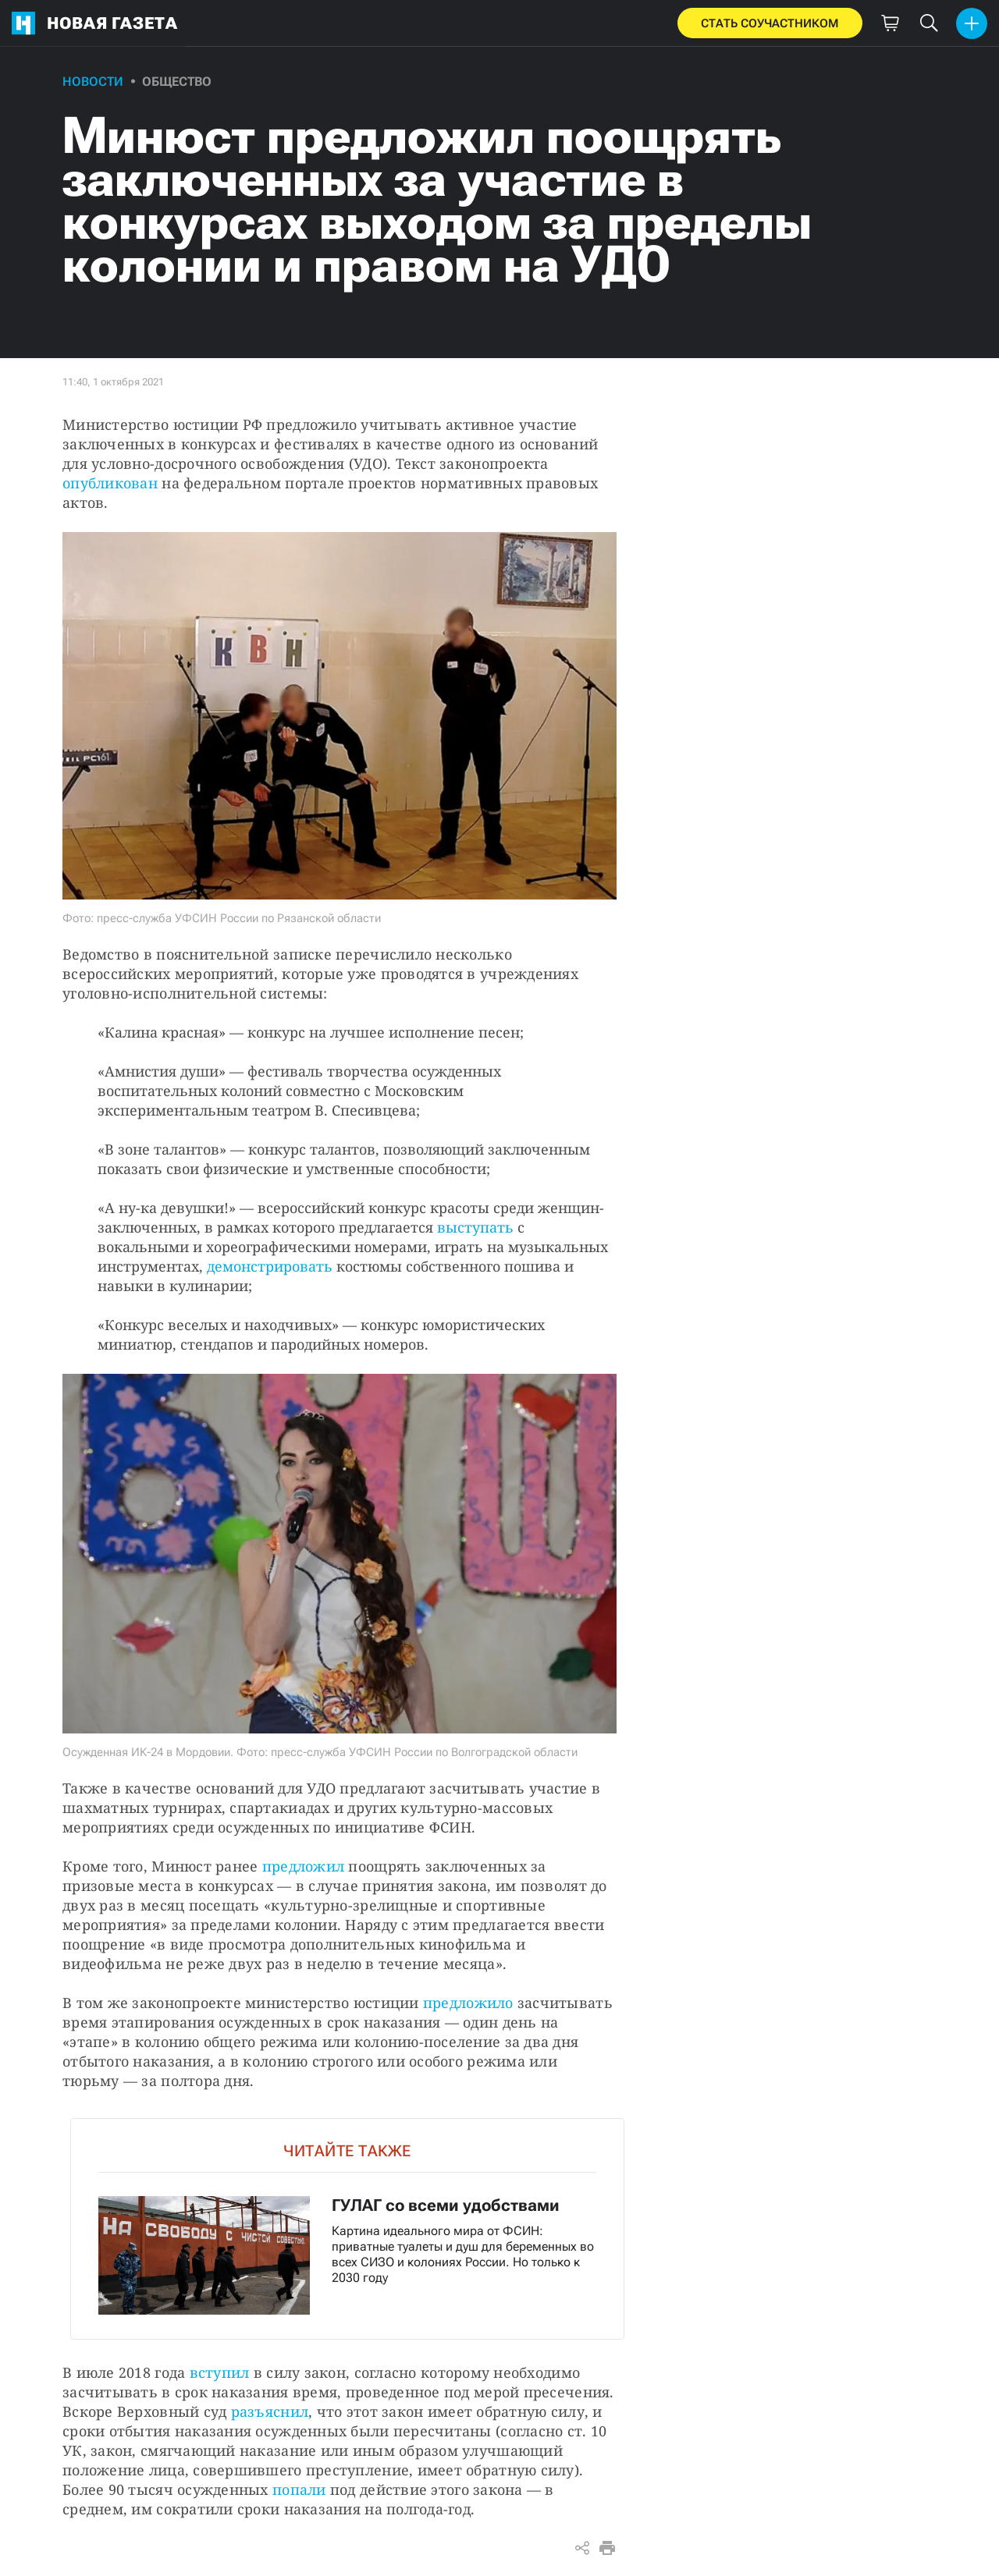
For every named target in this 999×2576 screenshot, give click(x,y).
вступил (220, 2372)
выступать (475, 1227)
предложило (468, 2002)
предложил (303, 1866)
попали (299, 2489)
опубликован (110, 483)
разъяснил (269, 2411)
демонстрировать (269, 1266)
